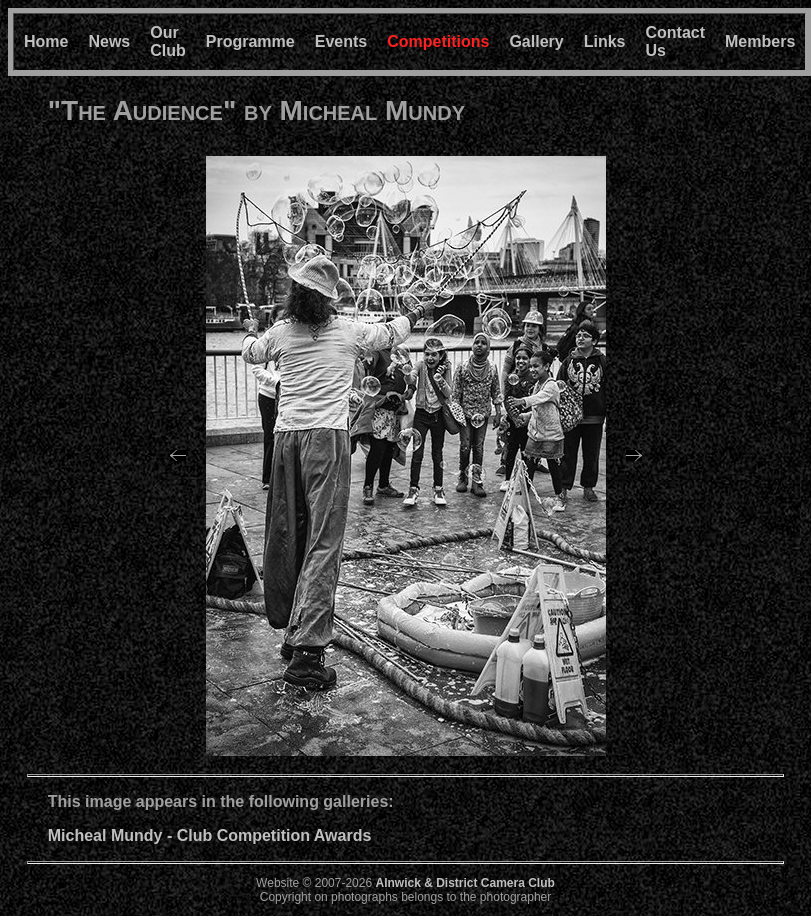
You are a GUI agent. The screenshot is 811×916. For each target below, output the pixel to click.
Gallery (536, 41)
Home (46, 41)
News (109, 41)
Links (605, 41)
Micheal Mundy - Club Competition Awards (210, 835)
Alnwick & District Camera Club (464, 883)
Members (760, 41)
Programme (250, 41)
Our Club (168, 41)
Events (341, 41)
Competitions (438, 41)
